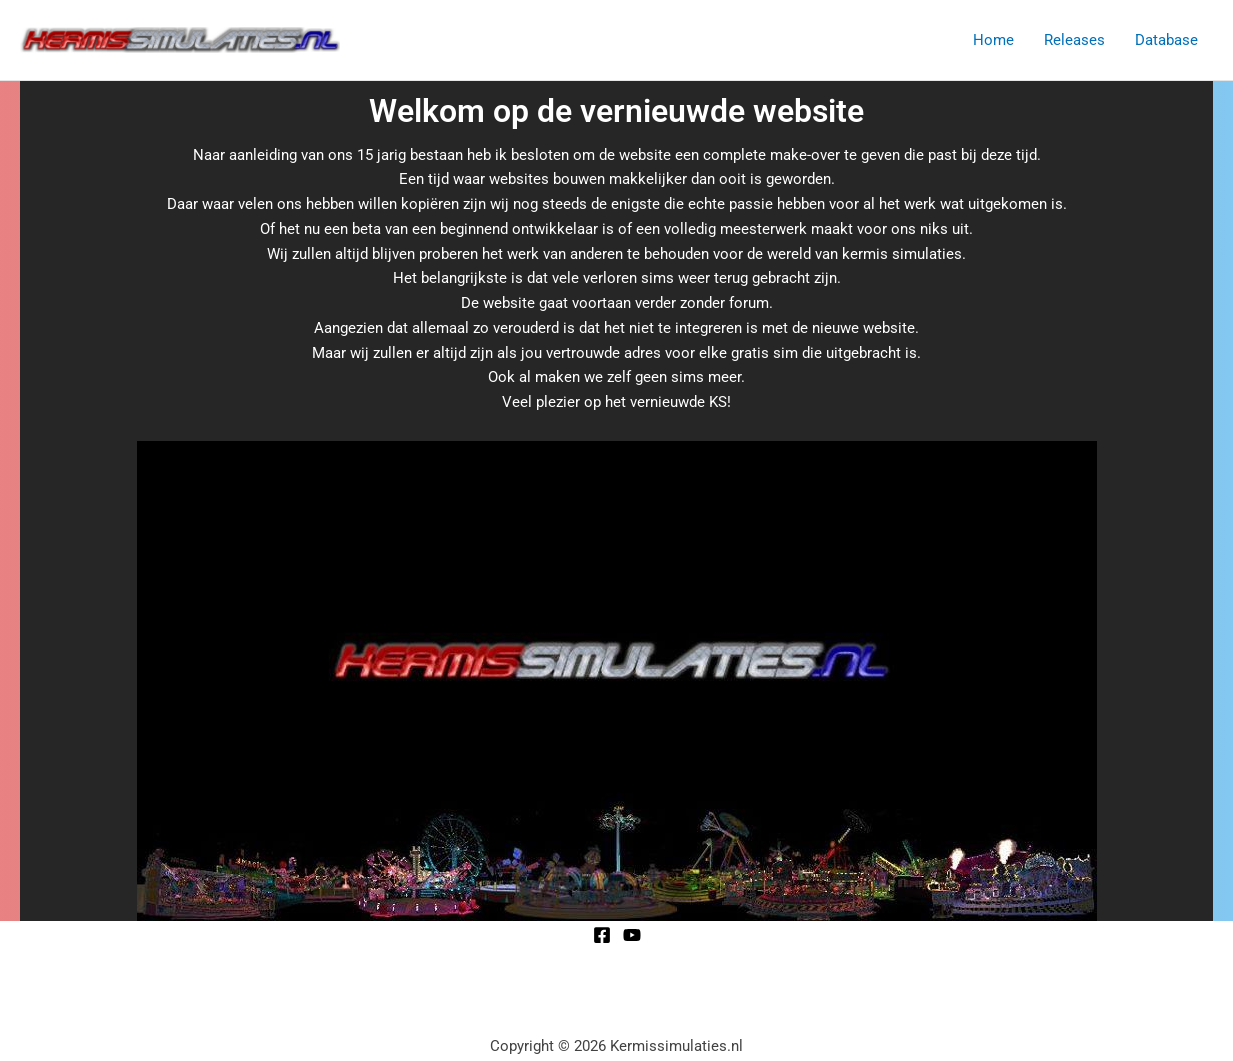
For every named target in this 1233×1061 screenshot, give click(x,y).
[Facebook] (602, 935)
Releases (1074, 40)
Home (993, 40)
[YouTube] (632, 935)
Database (1166, 40)
